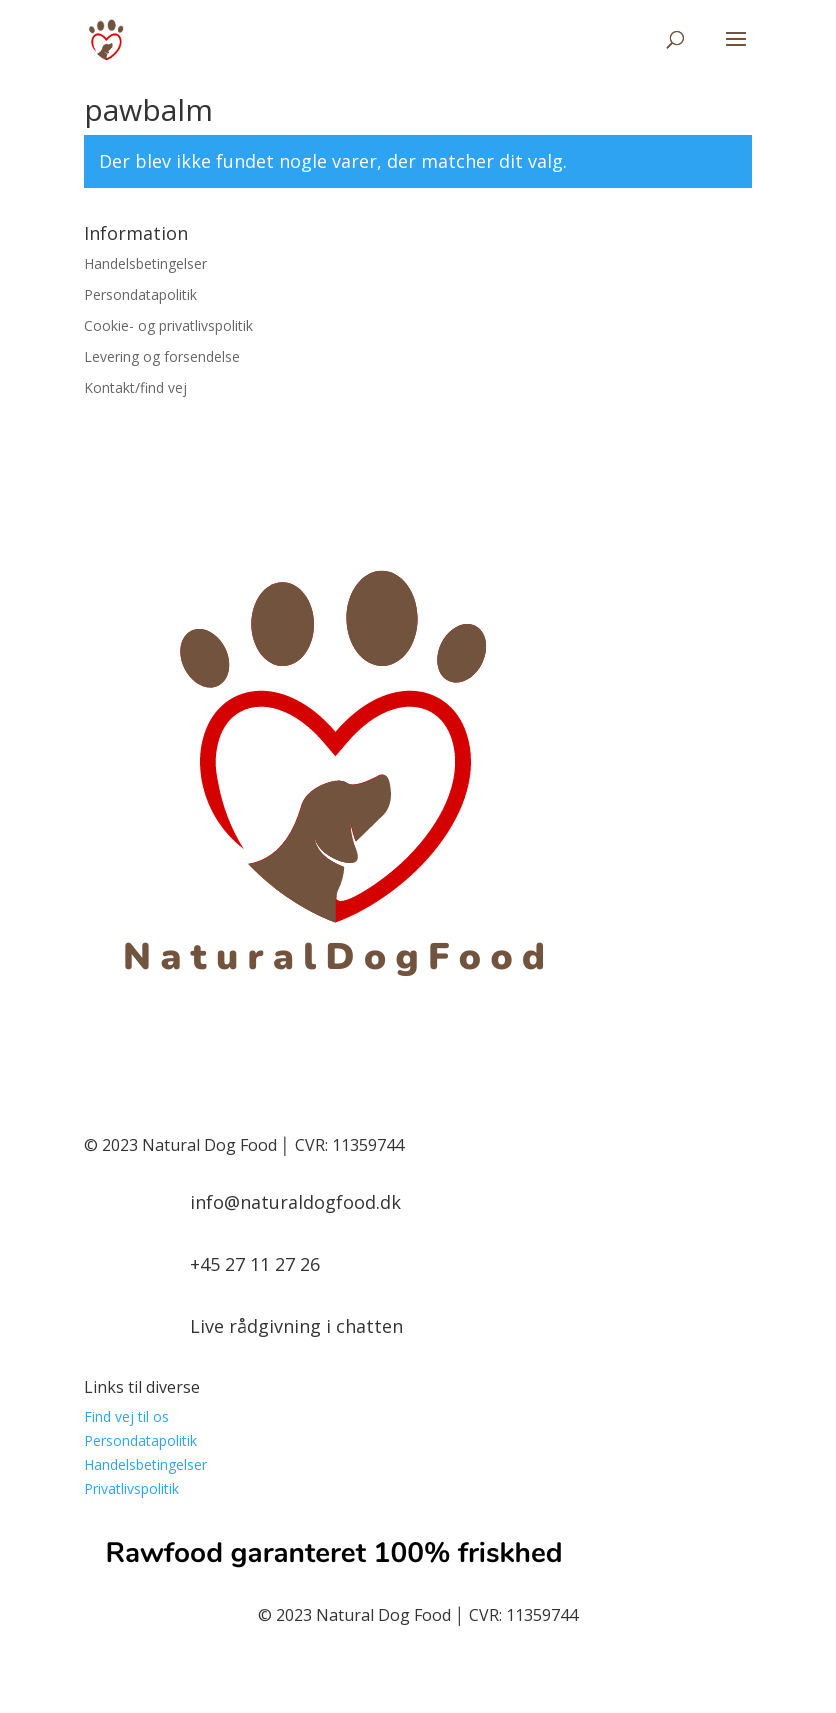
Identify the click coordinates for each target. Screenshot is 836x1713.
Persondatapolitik (140, 294)
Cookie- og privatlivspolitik (168, 325)
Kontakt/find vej (135, 387)
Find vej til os (126, 1416)
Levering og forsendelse (162, 356)
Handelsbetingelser (145, 263)
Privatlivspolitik (131, 1488)
